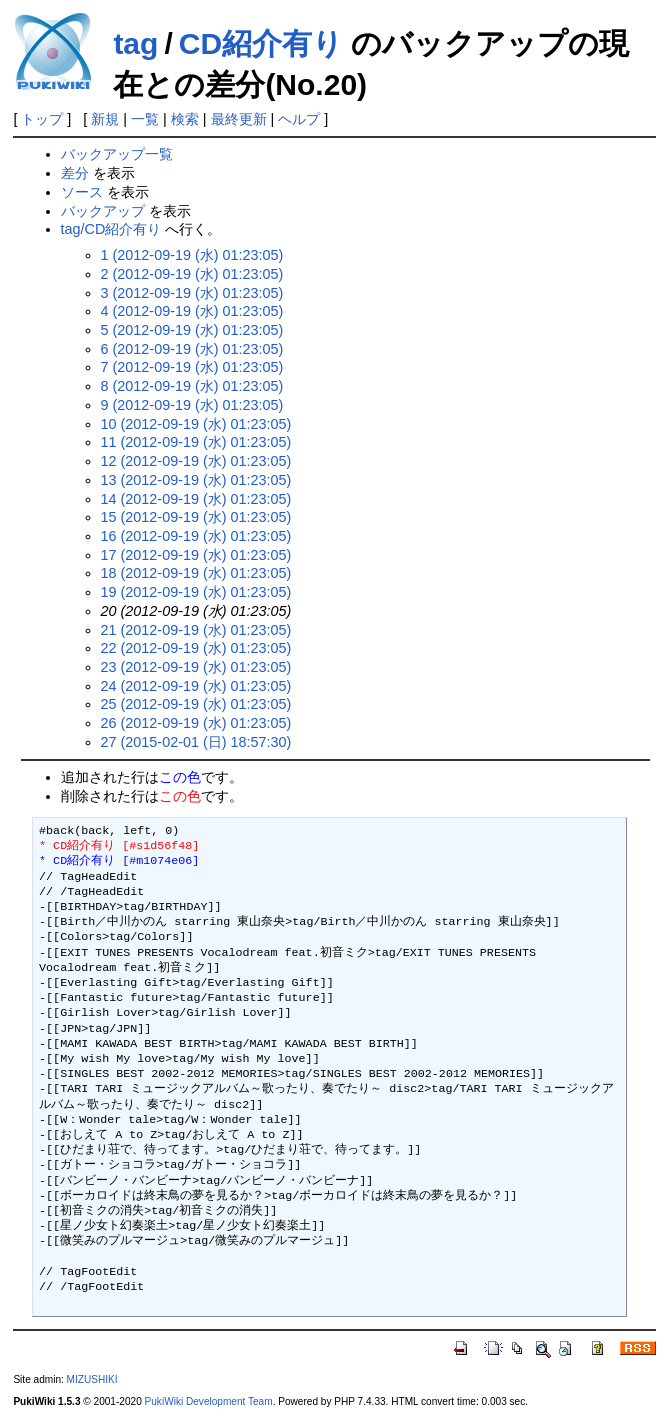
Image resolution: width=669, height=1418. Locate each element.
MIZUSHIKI (92, 1379)
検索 (185, 119)
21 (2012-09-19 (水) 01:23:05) (196, 630)
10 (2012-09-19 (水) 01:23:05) (196, 424)
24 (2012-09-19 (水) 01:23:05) (196, 686)
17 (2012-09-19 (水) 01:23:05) (196, 555)
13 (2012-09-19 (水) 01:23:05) (196, 480)
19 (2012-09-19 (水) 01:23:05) (196, 592)
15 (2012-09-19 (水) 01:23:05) (196, 517)
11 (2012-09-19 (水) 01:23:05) (196, 442)
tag (135, 43)
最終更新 (239, 119)
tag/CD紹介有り (111, 229)
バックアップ (103, 211)
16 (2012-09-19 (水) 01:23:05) (196, 536)
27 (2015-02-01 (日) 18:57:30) (196, 742)
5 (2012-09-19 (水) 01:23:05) (192, 330)
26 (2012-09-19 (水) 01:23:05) (196, 723)
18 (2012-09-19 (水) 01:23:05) (196, 573)
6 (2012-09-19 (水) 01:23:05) (192, 349)
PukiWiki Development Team (209, 1401)
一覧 (145, 119)
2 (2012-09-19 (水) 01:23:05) (192, 274)
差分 (75, 173)
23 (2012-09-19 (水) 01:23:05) (196, 667)
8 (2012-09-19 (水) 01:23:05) (192, 386)
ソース (82, 192)
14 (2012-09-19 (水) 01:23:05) (196, 499)
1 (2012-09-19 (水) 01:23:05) (192, 255)
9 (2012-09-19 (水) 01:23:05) (192, 405)
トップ (42, 119)
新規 (105, 119)
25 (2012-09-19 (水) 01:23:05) (196, 704)
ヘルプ (299, 119)
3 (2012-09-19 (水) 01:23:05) (192, 293)
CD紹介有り (261, 43)
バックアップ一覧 (117, 154)
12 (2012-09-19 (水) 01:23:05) (196, 461)
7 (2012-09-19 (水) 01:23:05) (192, 367)
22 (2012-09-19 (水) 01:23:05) (196, 648)
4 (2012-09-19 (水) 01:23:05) (192, 311)
